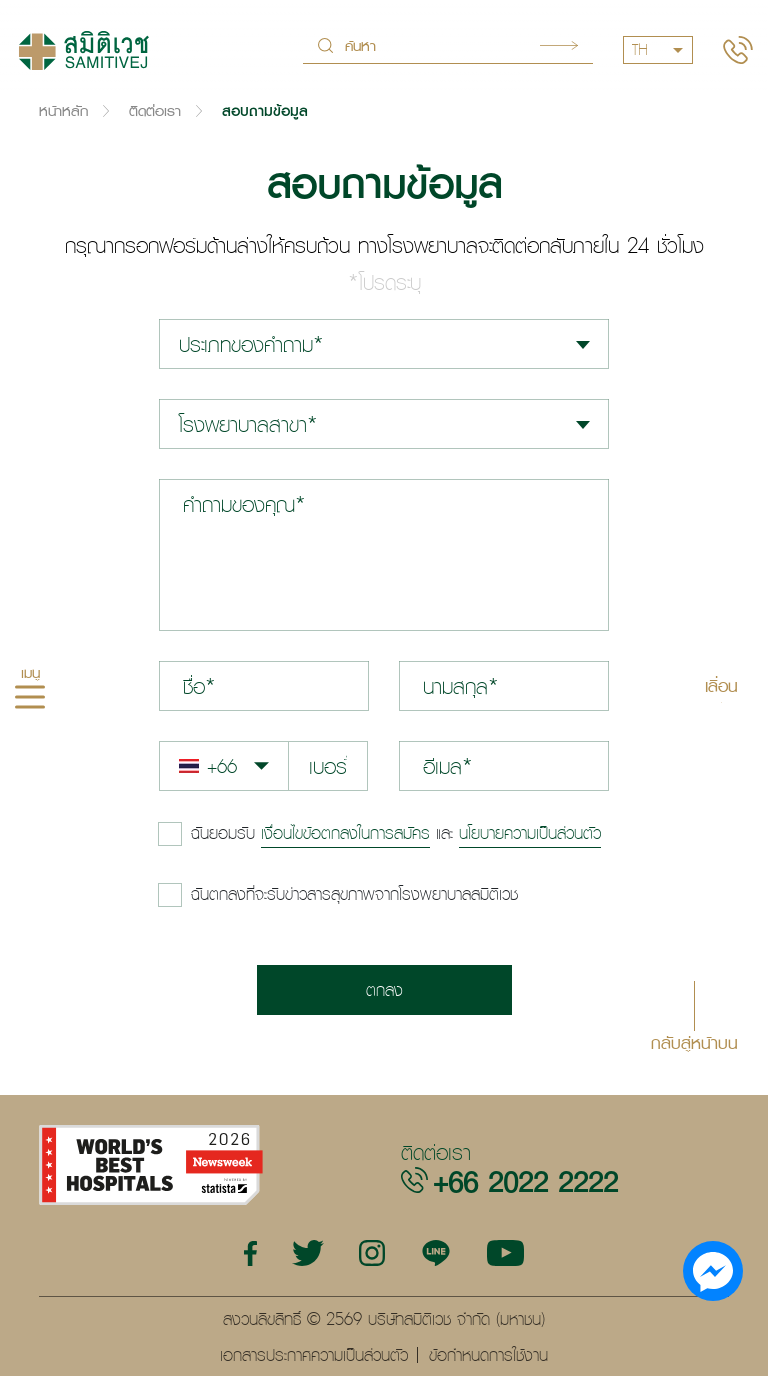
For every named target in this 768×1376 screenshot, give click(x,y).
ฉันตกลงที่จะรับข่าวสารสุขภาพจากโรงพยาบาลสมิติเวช (354, 894)
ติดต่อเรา (155, 110)
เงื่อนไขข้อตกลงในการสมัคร (345, 833)
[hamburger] (30, 700)
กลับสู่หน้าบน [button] (694, 1041)
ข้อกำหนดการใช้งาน (488, 1355)
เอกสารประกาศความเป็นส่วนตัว (314, 1355)
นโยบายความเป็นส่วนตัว (530, 833)
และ (396, 833)
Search (559, 45)
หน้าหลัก (63, 110)
